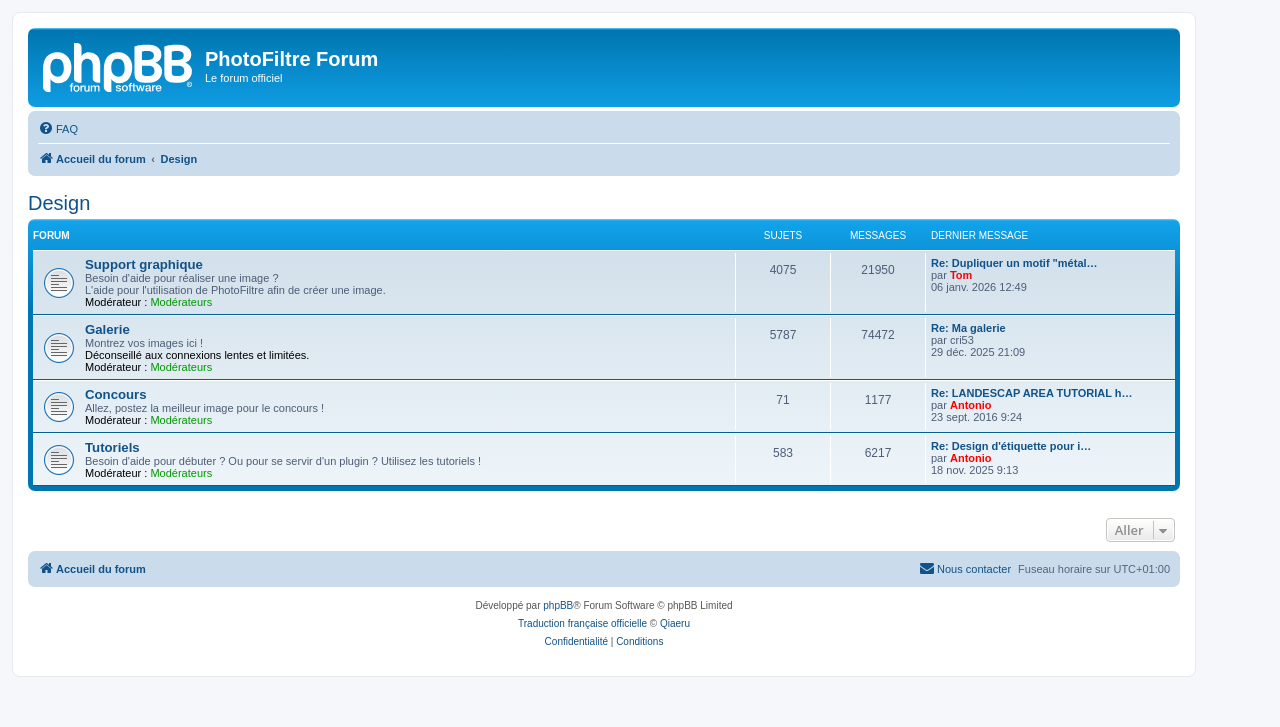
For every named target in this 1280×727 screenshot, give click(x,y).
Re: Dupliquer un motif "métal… (1014, 263)
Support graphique (144, 264)
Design (59, 203)
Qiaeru (675, 623)
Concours (116, 394)
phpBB (558, 605)
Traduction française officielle (582, 623)
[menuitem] (58, 129)
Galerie (107, 329)
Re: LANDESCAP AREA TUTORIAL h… (1031, 393)
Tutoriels (112, 447)
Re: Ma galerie (968, 328)
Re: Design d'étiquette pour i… (1011, 446)
